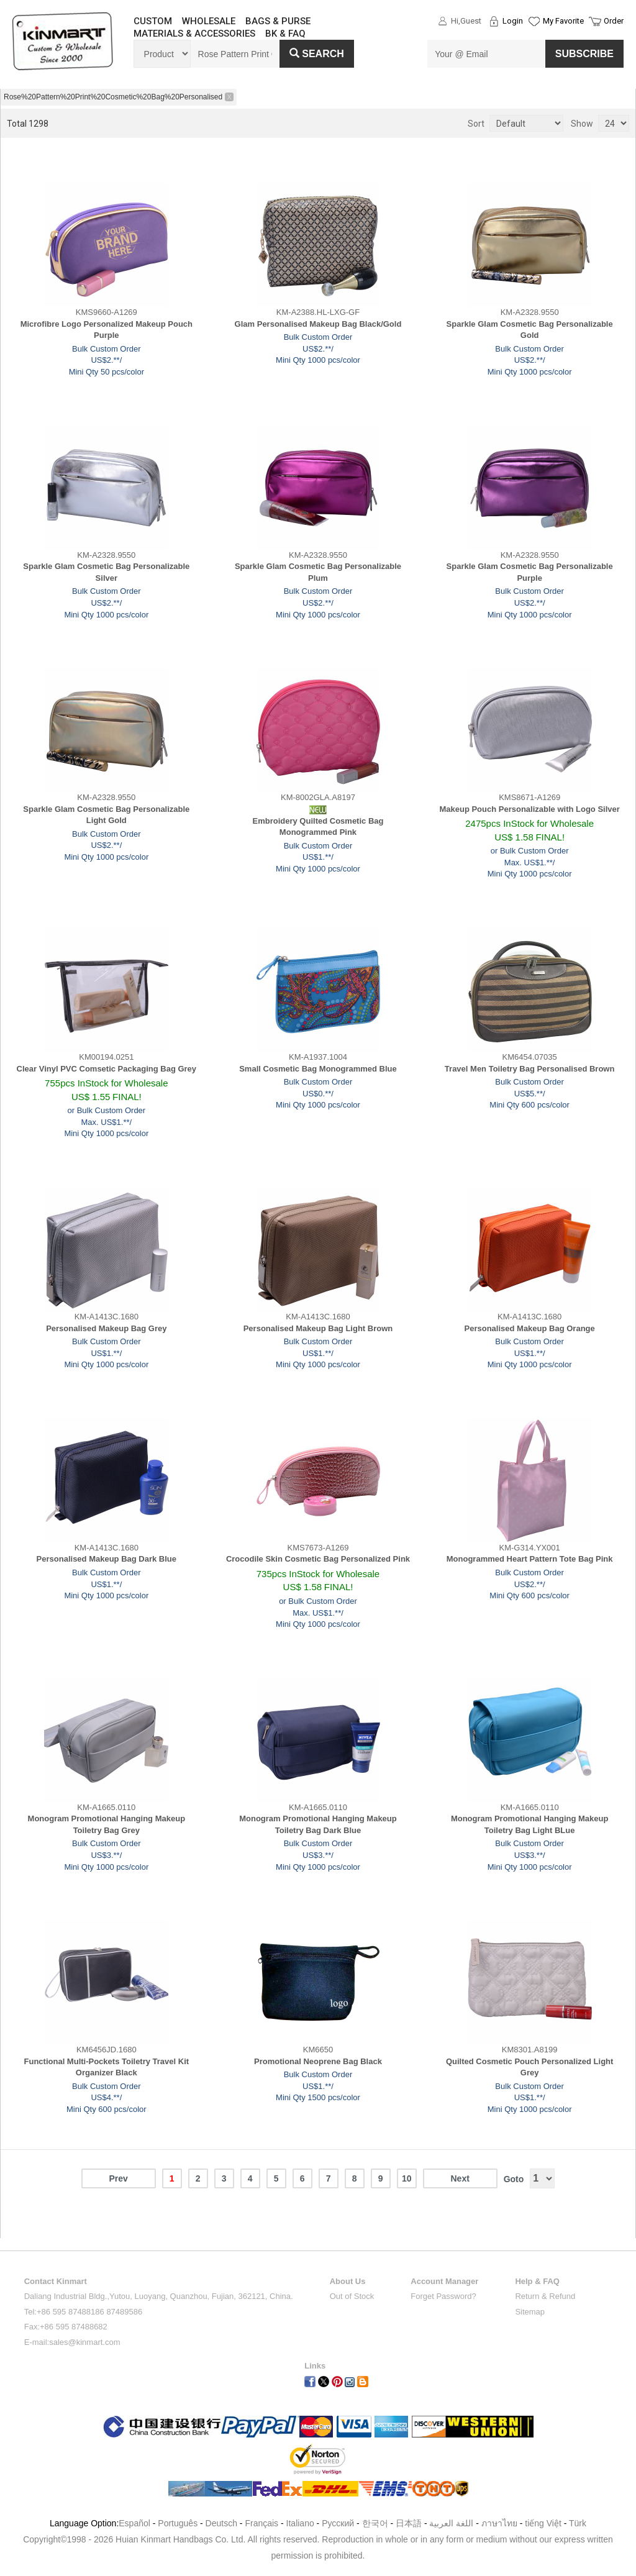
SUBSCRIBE (584, 53)
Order (614, 20)
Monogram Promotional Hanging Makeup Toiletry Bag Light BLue (530, 1824)
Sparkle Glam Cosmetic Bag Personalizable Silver (106, 572)
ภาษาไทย (499, 2523)
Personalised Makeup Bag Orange (530, 1328)
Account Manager (444, 2281)
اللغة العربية (452, 2523)
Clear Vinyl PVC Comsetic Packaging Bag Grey (107, 1068)
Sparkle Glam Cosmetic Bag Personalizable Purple (530, 572)
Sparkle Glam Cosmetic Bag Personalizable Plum (318, 572)
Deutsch (221, 2523)
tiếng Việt (543, 2523)
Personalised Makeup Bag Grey (106, 1328)
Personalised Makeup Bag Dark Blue (106, 1558)
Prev (118, 2178)
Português (178, 2523)
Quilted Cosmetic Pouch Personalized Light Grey (529, 2067)
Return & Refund (545, 2296)
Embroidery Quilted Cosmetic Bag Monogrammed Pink (318, 826)
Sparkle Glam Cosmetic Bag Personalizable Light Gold (106, 815)
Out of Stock (352, 2296)
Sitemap (530, 2311)
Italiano (300, 2523)
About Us (348, 2281)
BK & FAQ (285, 33)
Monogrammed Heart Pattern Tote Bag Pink (530, 1558)
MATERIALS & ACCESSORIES (194, 33)
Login (512, 20)
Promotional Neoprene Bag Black (318, 2061)
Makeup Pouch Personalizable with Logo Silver (529, 809)
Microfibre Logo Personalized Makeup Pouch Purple (106, 329)
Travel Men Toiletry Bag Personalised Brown (530, 1068)
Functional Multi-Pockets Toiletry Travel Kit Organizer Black (106, 2067)
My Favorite (563, 20)
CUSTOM (153, 21)
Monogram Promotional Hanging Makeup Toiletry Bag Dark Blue (318, 1824)
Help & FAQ (537, 2281)
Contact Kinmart (55, 2281)
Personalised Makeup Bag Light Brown (318, 1328)
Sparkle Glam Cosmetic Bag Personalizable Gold (530, 329)
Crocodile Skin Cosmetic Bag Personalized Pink (318, 1558)
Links (314, 2365)
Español (134, 2523)
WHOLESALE (208, 21)
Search (316, 54)
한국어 (375, 2523)
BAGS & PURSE (278, 21)
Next (459, 2178)
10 (407, 2178)
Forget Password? (443, 2296)
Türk (577, 2523)
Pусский (338, 2523)
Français (261, 2523)
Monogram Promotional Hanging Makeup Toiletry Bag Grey (107, 1824)
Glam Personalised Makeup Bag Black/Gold (318, 324)
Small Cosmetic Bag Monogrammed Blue (318, 1068)
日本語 (409, 2523)
